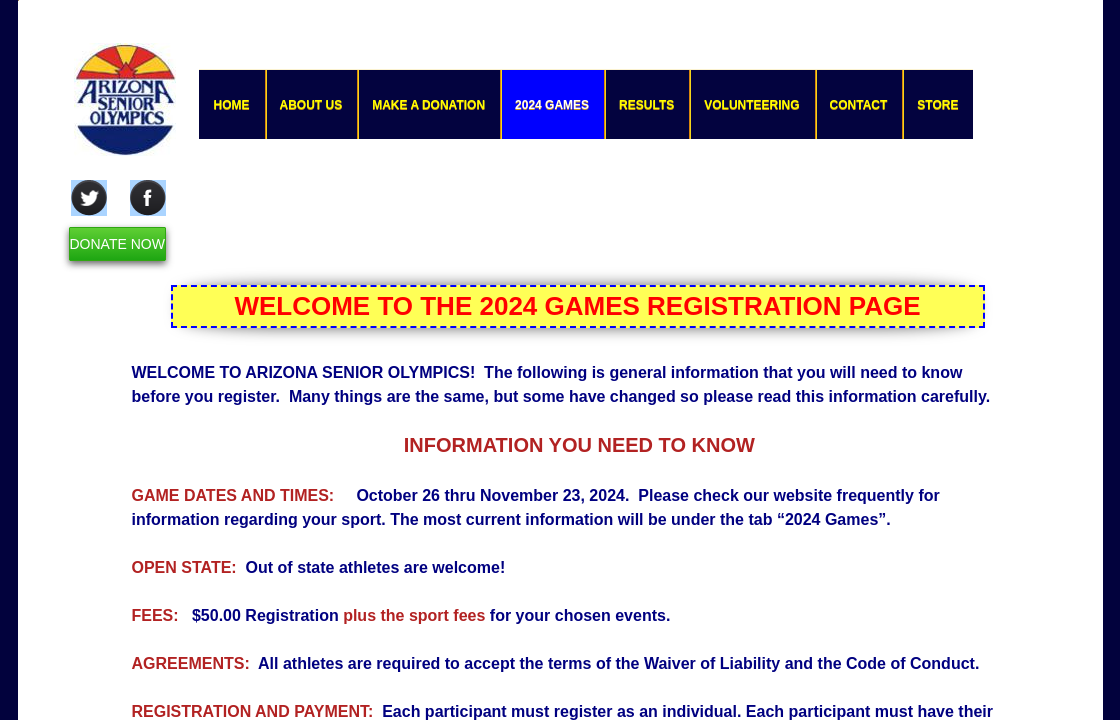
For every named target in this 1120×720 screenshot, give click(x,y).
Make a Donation (428, 105)
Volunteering (751, 105)
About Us (311, 105)
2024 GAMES (552, 105)
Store (937, 105)
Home (232, 105)
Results (646, 105)
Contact (859, 105)
